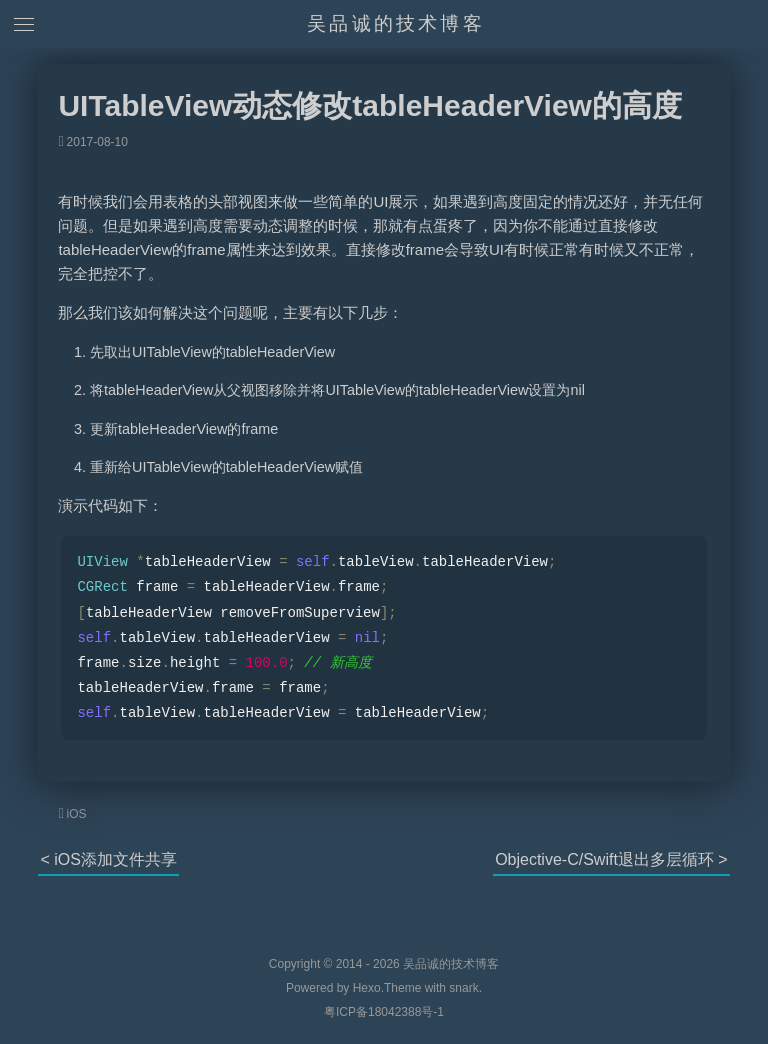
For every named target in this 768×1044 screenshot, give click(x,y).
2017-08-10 (97, 142)
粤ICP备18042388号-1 (384, 1012)
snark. (464, 988)
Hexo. (366, 988)
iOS (77, 814)
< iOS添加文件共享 (108, 859)
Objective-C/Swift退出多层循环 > (611, 859)
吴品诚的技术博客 (396, 23)
